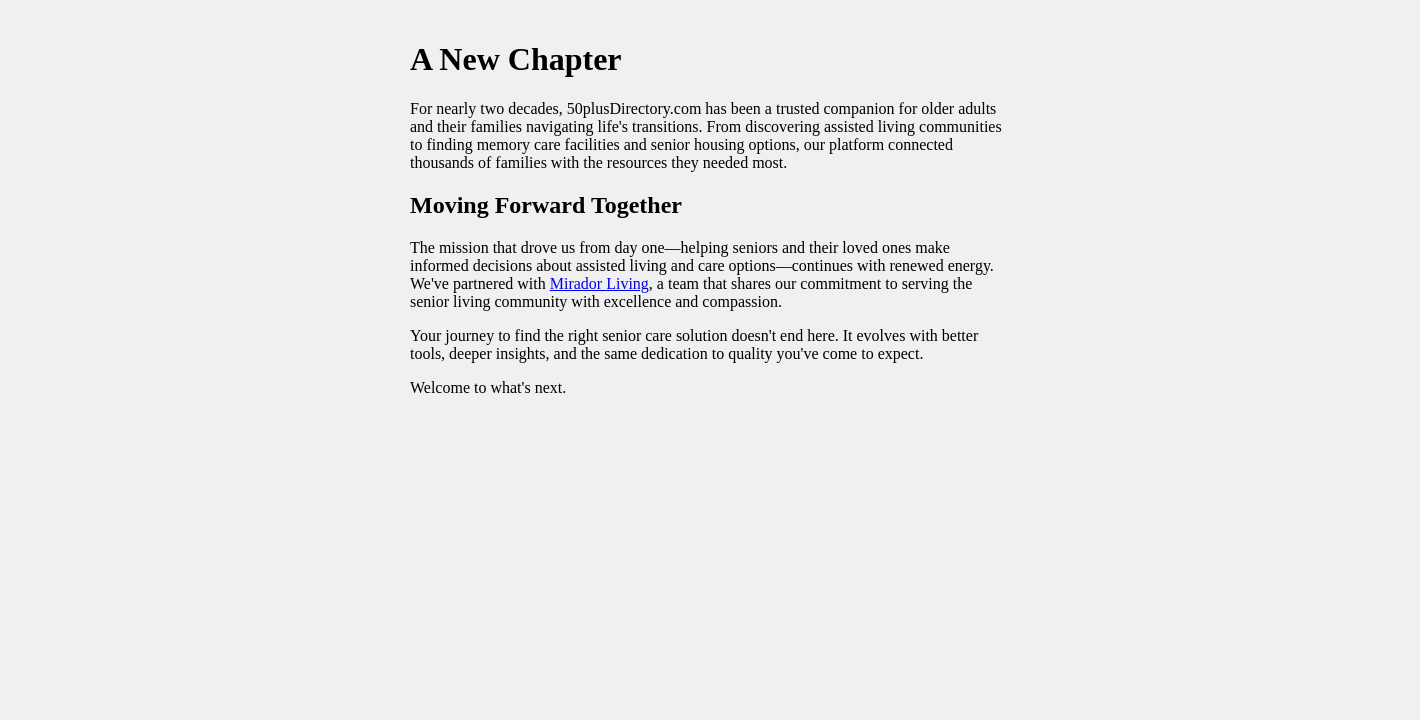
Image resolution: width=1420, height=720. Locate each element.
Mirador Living (599, 283)
